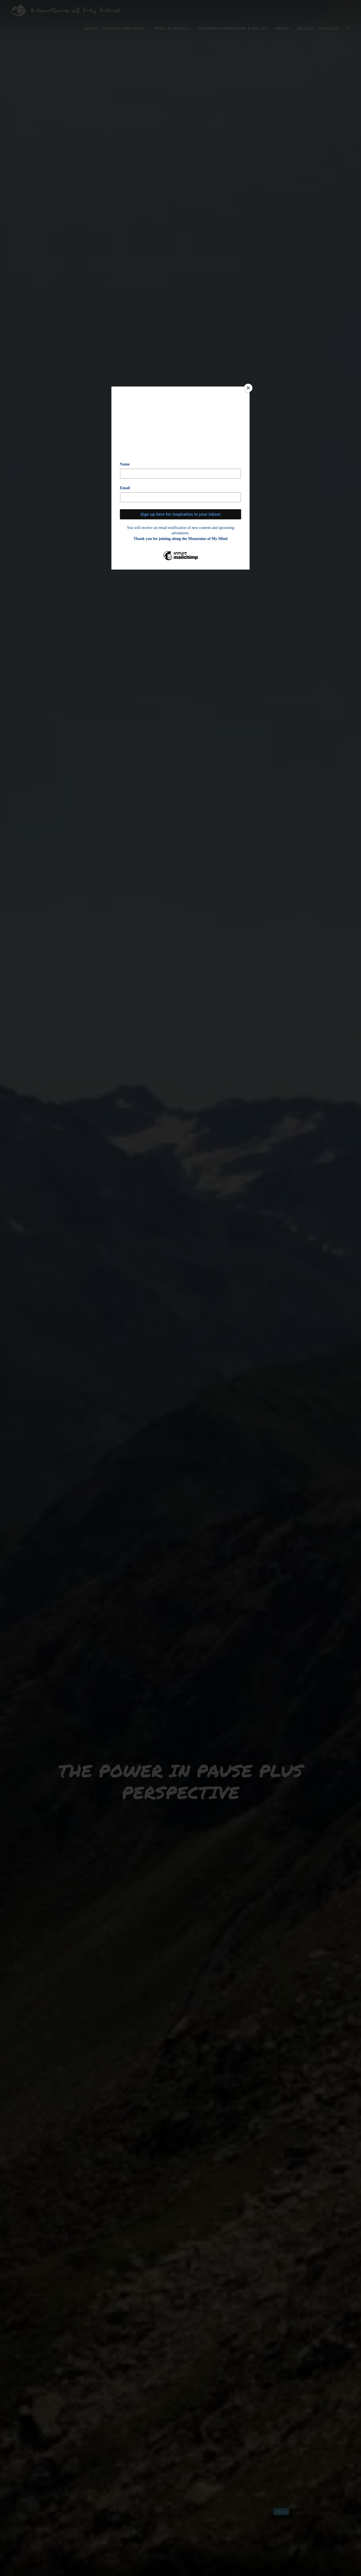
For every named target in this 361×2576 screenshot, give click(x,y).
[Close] (248, 388)
